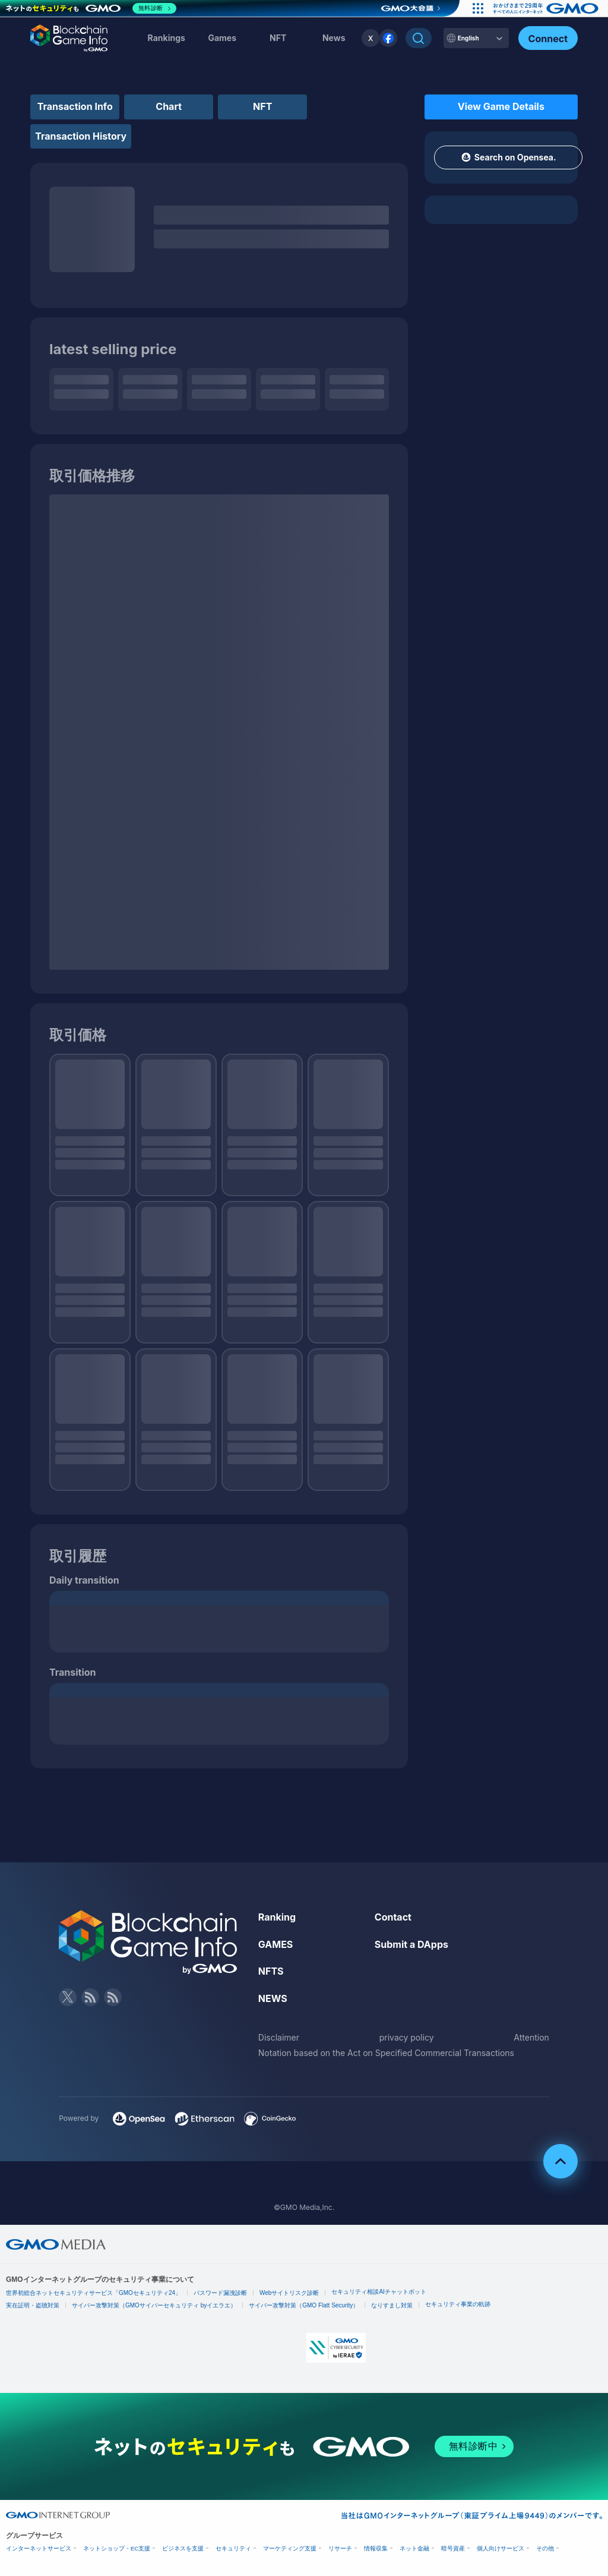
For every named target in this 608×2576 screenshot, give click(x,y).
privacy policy (406, 2037)
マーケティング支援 (289, 2548)
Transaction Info (75, 106)
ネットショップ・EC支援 (116, 2548)
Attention (531, 2037)
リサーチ (340, 2548)
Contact (393, 1917)
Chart (169, 106)
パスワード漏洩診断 (220, 2293)
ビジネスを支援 (183, 2548)
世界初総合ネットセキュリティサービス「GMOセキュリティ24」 (93, 2293)
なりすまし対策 (392, 2305)
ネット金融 (414, 2548)
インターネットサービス (38, 2548)
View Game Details (501, 106)
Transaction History (80, 136)
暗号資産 (453, 2548)
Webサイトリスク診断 (289, 2293)
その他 (545, 2548)
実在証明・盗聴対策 (32, 2305)
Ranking (277, 1917)
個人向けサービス (500, 2548)
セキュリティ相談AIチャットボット (378, 2291)
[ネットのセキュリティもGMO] (91, 8)
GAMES (275, 1944)
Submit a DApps (411, 1944)
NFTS (271, 1971)
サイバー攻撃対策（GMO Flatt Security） (304, 2305)
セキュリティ (233, 2548)
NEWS (272, 1998)
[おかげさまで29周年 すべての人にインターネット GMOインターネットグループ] (547, 8)
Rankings (166, 38)
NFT (278, 38)
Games (222, 38)
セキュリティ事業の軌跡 (457, 2304)
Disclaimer (278, 2037)
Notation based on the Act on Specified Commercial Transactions (386, 2053)
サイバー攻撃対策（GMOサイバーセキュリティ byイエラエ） (154, 2305)
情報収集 (376, 2548)
